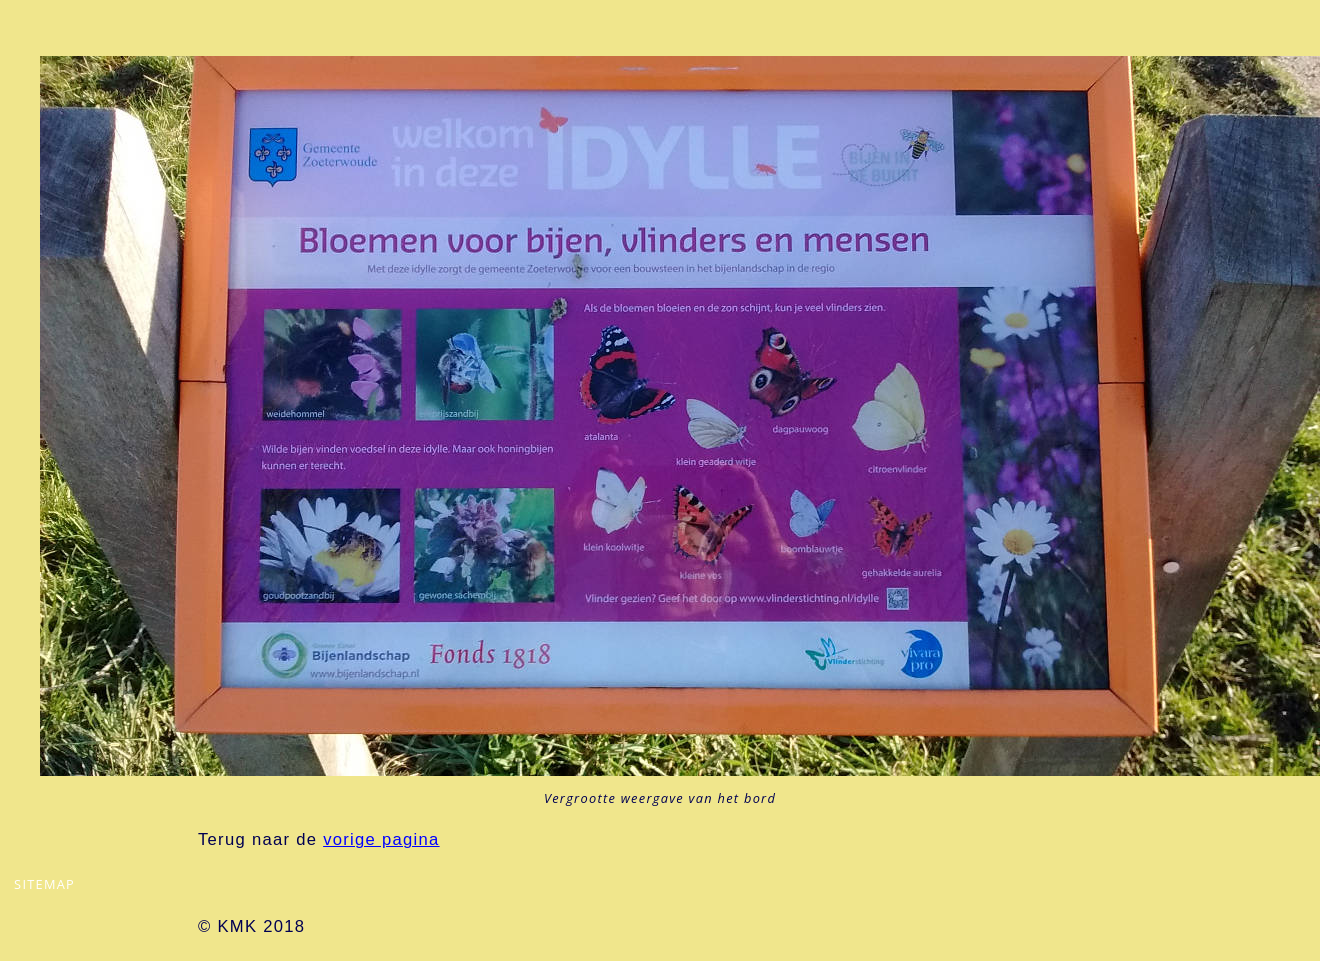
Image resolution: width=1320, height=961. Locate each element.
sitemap (44, 884)
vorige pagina (381, 839)
